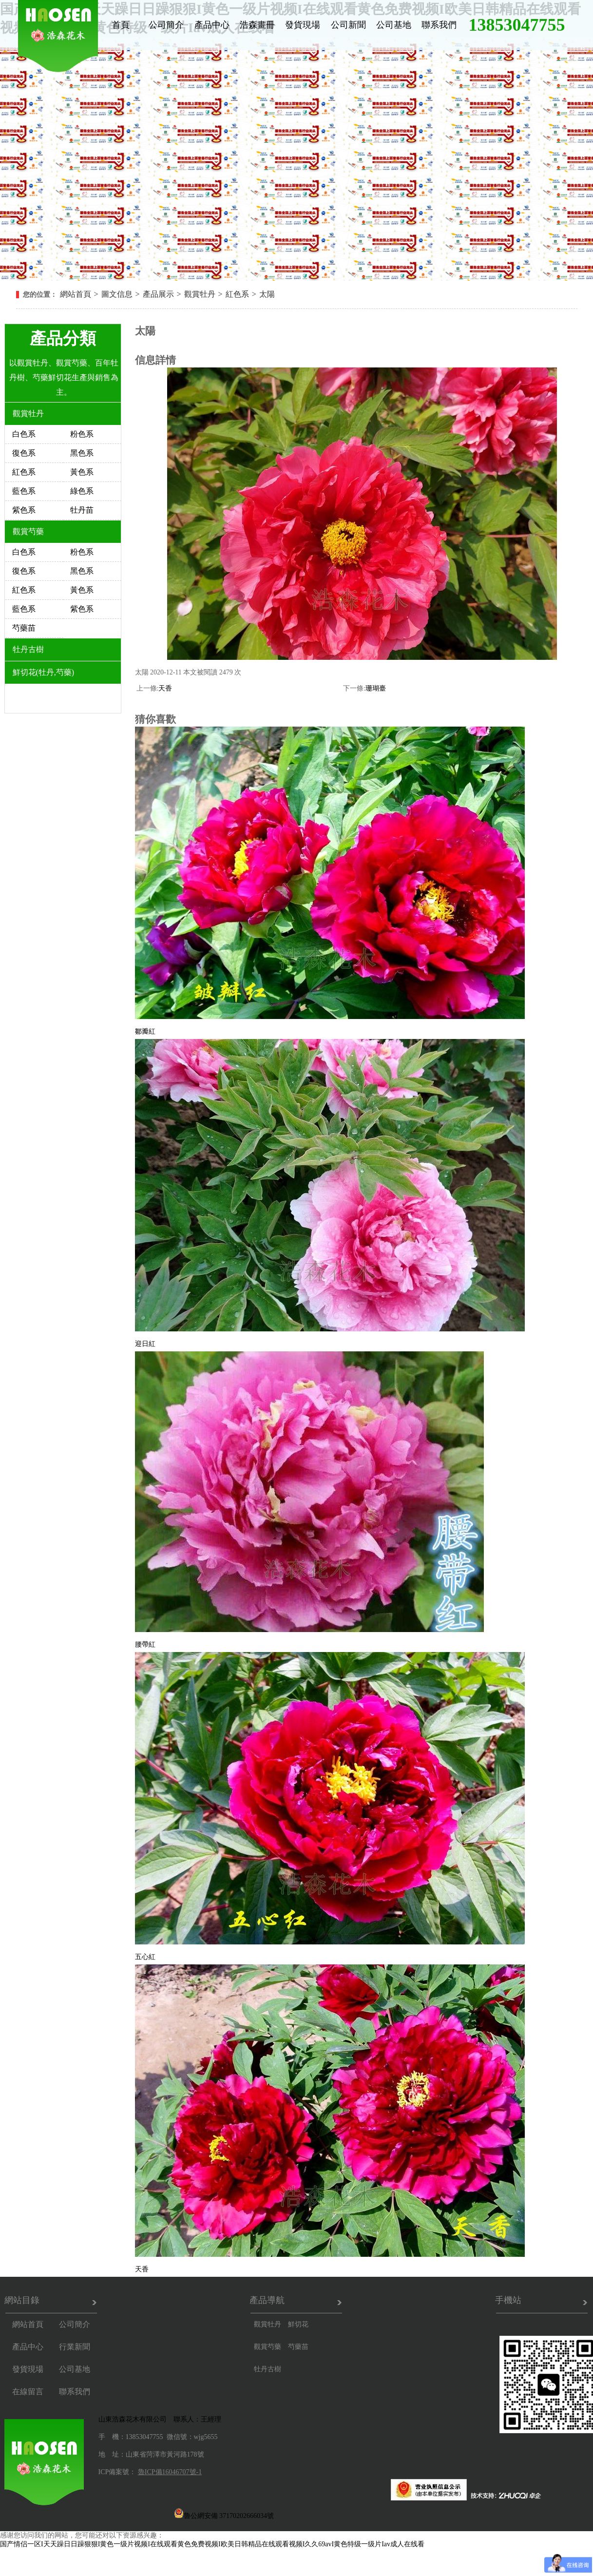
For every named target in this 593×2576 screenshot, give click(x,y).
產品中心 (212, 25)
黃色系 (82, 472)
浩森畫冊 (257, 25)
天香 (165, 688)
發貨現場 (302, 25)
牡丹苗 (82, 510)
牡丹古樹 (28, 649)
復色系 (24, 453)
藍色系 (24, 491)
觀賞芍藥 (28, 531)
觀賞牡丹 (199, 294)
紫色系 (24, 510)
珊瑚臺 (375, 688)
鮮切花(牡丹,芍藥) (44, 672)
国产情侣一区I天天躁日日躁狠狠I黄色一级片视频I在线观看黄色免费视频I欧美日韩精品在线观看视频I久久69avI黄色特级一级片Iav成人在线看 (212, 2544)
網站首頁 (75, 294)
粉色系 (82, 434)
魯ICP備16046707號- (168, 2472)
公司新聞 (348, 25)
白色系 (24, 434)
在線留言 (27, 2391)
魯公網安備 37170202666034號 (224, 2513)
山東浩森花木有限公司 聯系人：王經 (156, 2419)
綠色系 (82, 491)
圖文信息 (117, 294)
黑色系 (82, 453)
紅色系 (237, 294)
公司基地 (393, 25)
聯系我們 (439, 25)
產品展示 (158, 294)
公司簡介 (166, 25)
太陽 (267, 294)
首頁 (121, 25)
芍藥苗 (24, 628)
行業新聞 (74, 2347)
